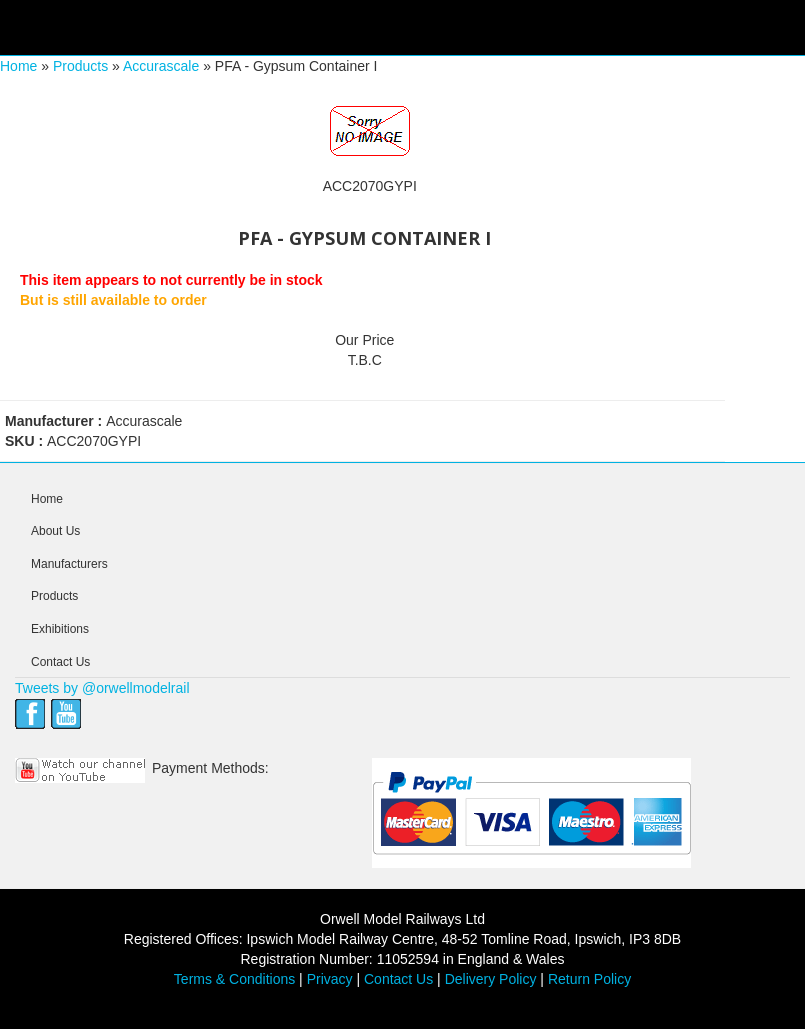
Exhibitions (60, 629)
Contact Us (60, 662)
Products (80, 66)
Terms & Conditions (234, 979)
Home (18, 66)
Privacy (330, 979)
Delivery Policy (491, 979)
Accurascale (161, 66)
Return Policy (589, 979)
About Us (55, 531)
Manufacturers (69, 564)
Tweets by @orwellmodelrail (102, 688)
